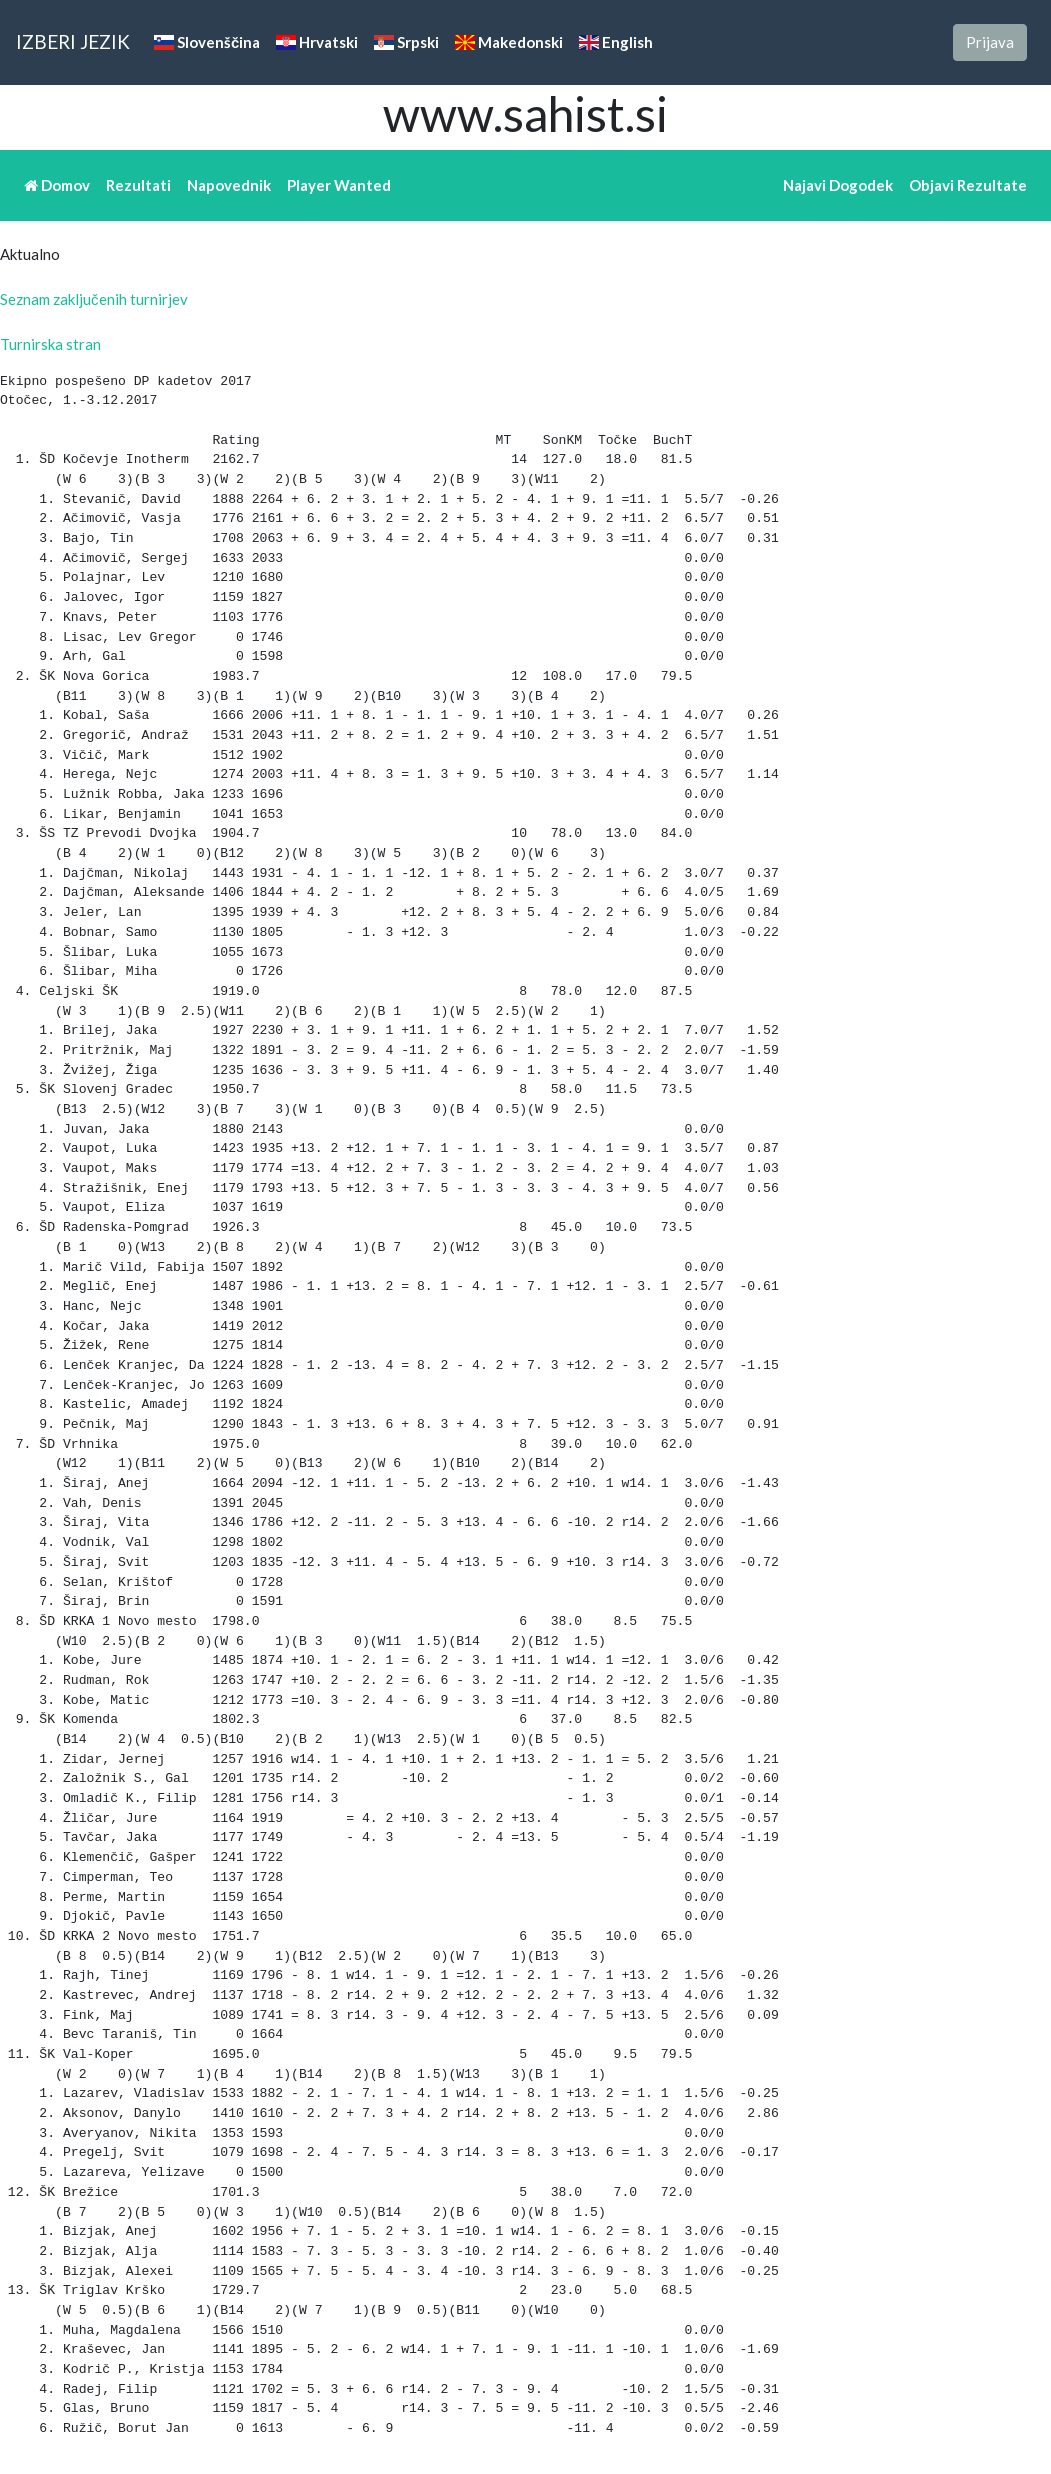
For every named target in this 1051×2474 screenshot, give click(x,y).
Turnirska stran (50, 344)
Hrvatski (317, 42)
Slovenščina (207, 42)
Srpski (406, 42)
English (616, 42)
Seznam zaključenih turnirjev (94, 299)
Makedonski (509, 42)
